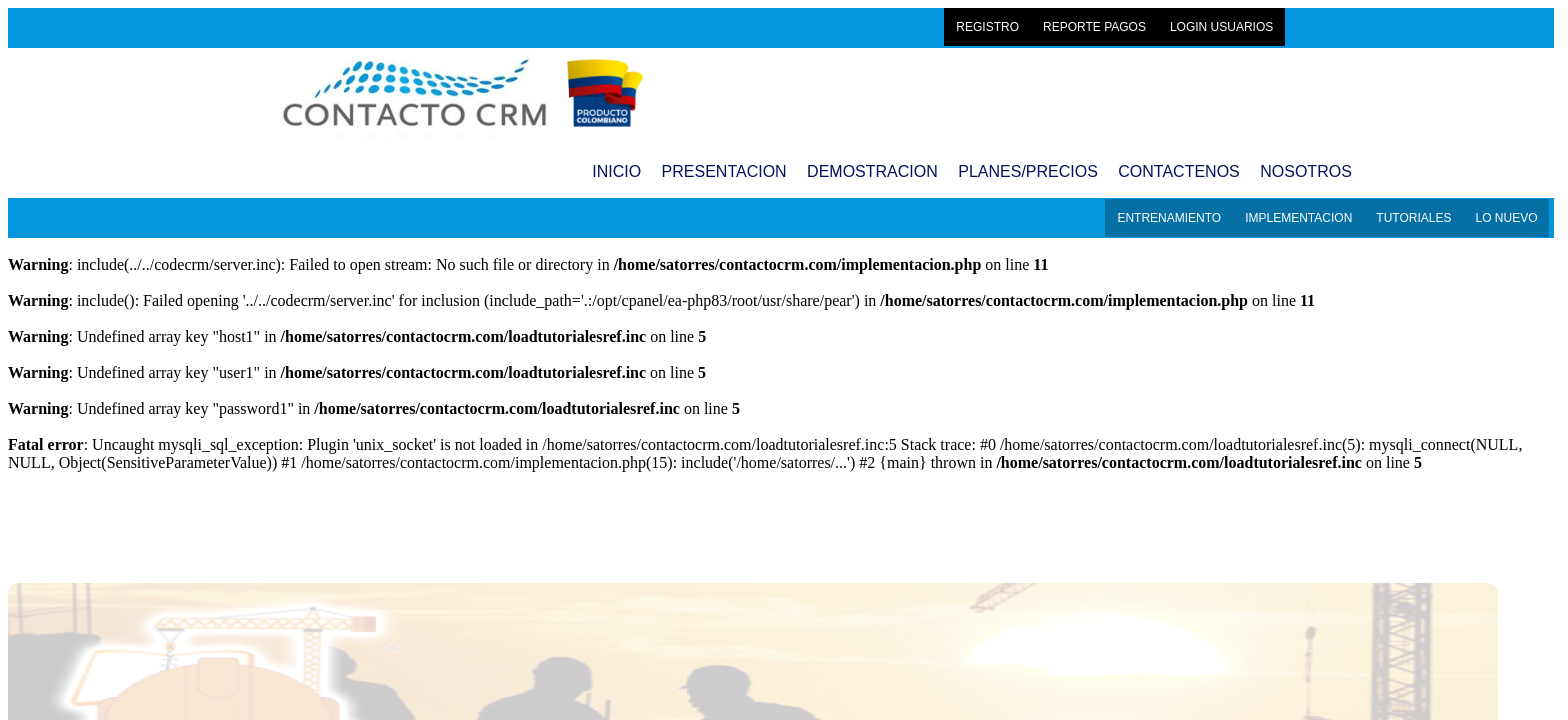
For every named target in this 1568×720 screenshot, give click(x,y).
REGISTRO (987, 27)
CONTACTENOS (1178, 171)
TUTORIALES (1413, 218)
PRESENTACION (724, 171)
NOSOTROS (1306, 171)
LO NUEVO (1506, 218)
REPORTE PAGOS (1094, 27)
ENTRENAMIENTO (1169, 218)
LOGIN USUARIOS (1221, 27)
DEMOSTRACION (872, 171)
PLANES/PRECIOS (1028, 171)
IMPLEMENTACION (1298, 218)
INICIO (616, 171)
